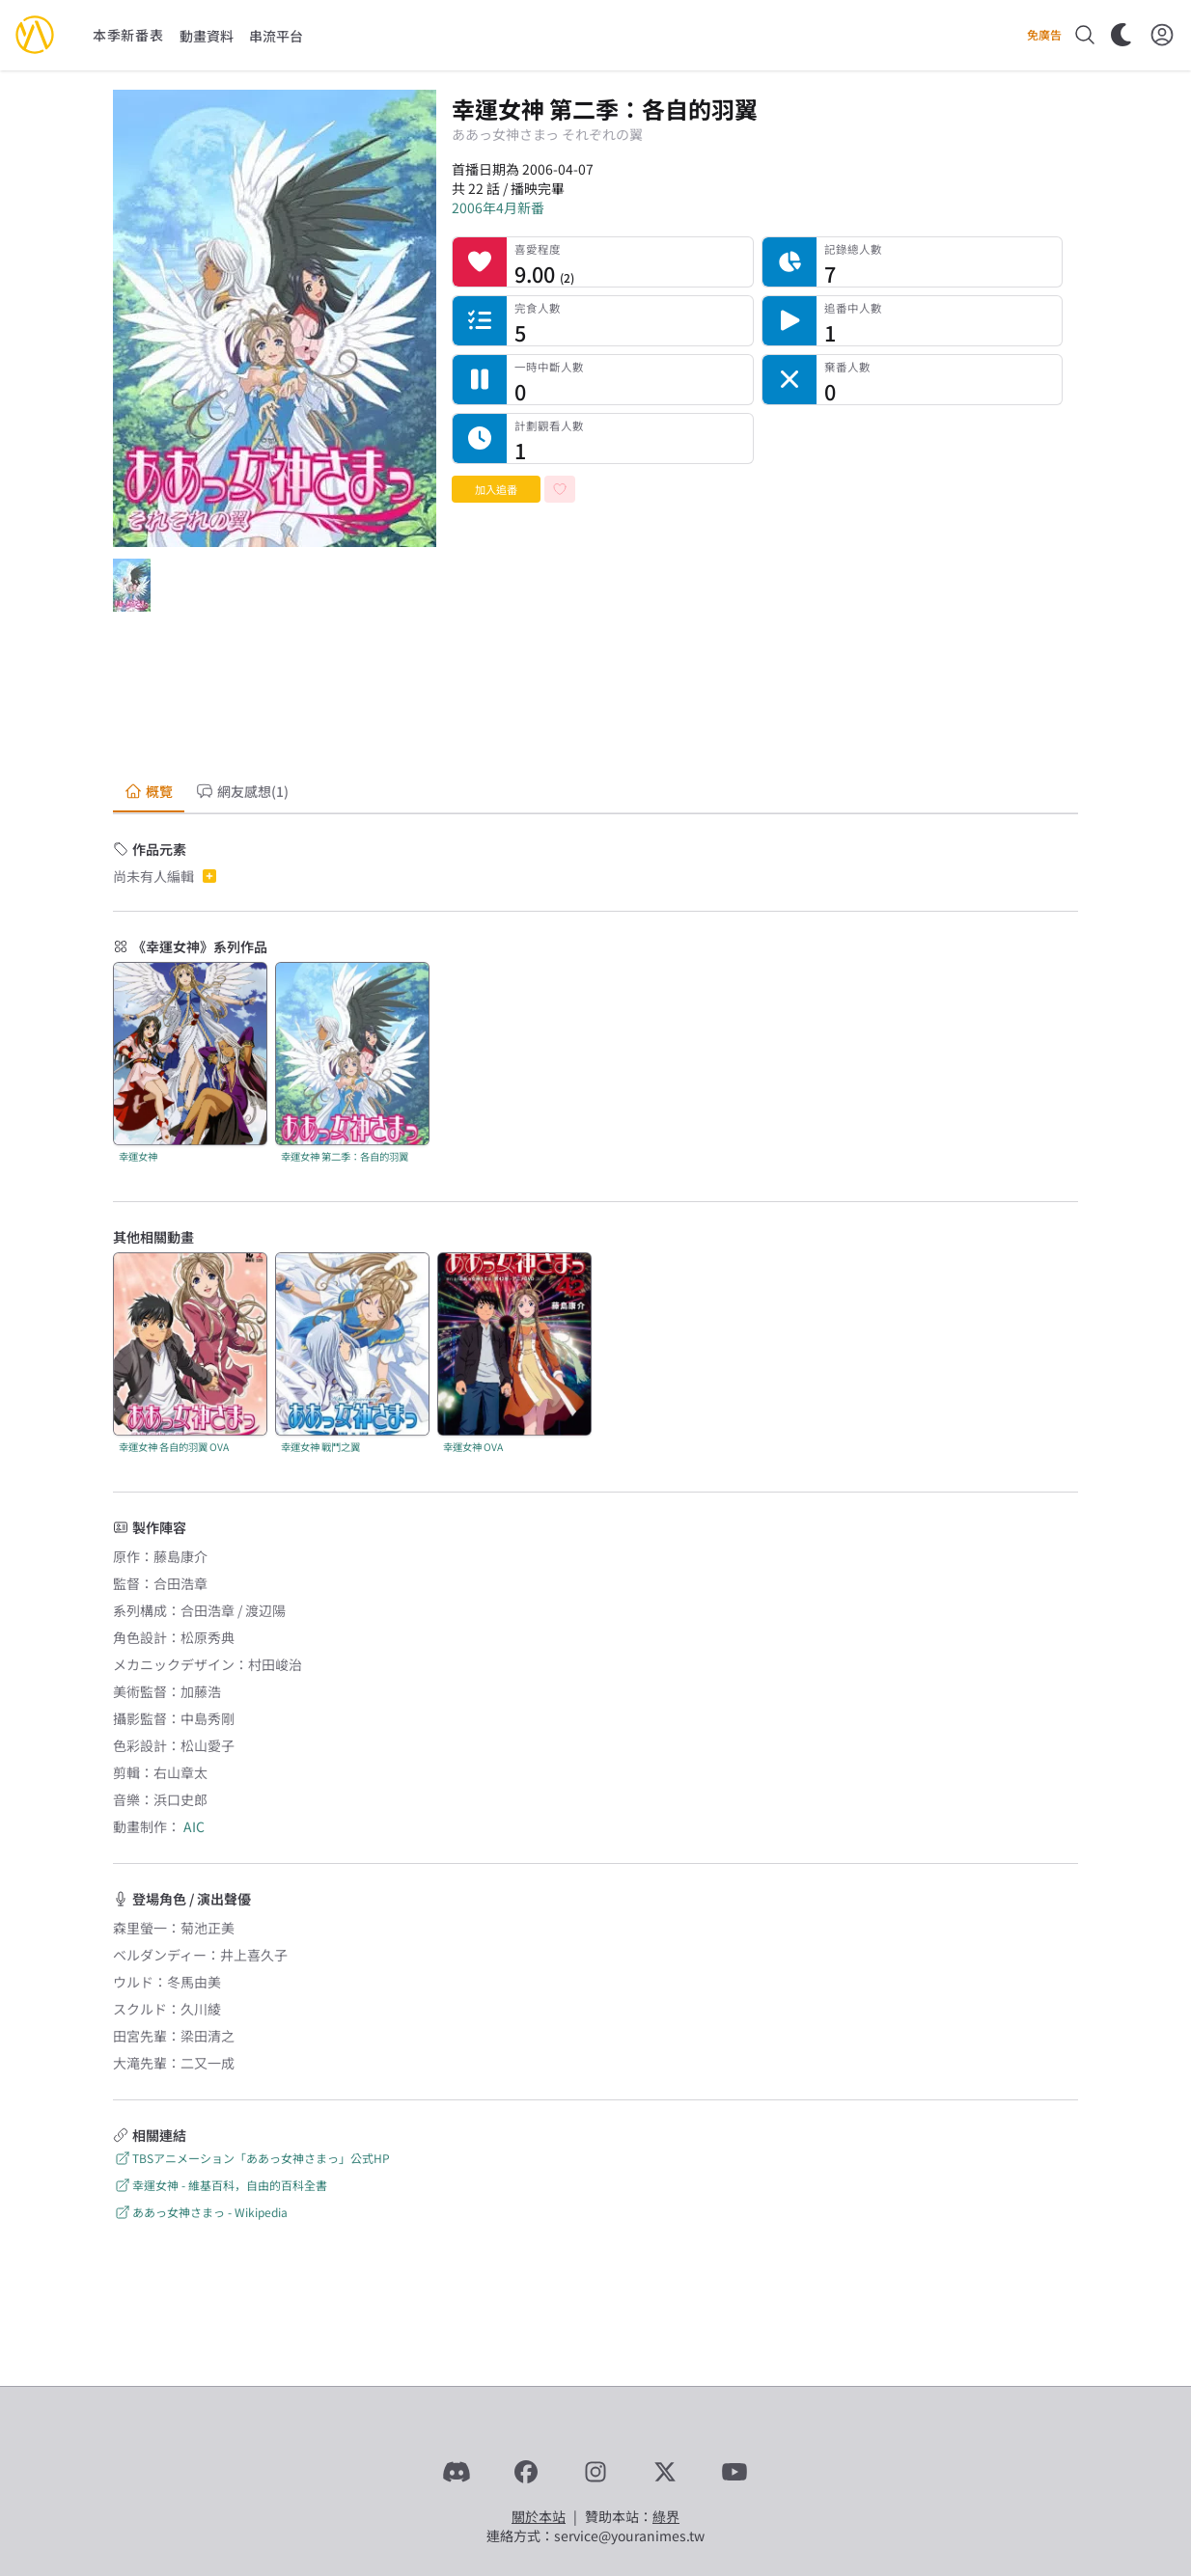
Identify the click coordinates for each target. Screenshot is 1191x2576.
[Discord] (456, 2472)
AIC (194, 1826)
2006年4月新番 (498, 207)
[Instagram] (595, 2472)
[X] (665, 2472)
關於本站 (539, 2516)
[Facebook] (526, 2472)
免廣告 (1044, 34)
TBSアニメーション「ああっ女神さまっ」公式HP (251, 2158)
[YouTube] (734, 2472)
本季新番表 (128, 34)
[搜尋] (1084, 34)
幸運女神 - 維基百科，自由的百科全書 (220, 2185)
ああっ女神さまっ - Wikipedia (200, 2212)
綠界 (665, 2516)
